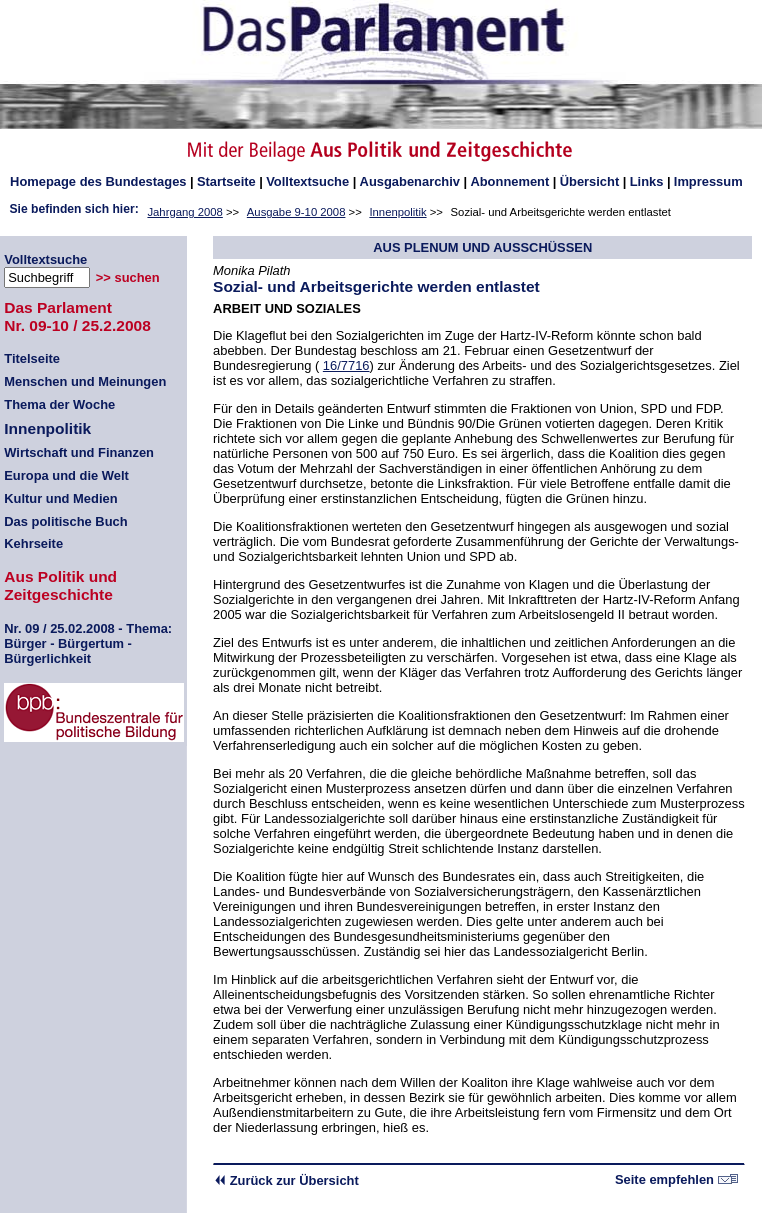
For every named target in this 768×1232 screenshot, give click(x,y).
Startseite (226, 181)
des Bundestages (98, 181)
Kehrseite (33, 543)
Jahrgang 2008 (184, 212)
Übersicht (590, 181)
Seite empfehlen (676, 1179)
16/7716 (346, 365)
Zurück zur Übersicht (286, 1180)
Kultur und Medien (60, 498)
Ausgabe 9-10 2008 (296, 212)
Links (647, 181)
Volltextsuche (307, 181)
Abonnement (509, 181)
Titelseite (32, 358)
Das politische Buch (65, 521)
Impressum (708, 181)
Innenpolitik (397, 212)
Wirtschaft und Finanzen (79, 452)
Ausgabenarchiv (410, 181)
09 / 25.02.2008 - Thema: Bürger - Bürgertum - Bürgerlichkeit (88, 643)
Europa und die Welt (66, 475)
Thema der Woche (59, 404)
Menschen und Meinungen (85, 381)
